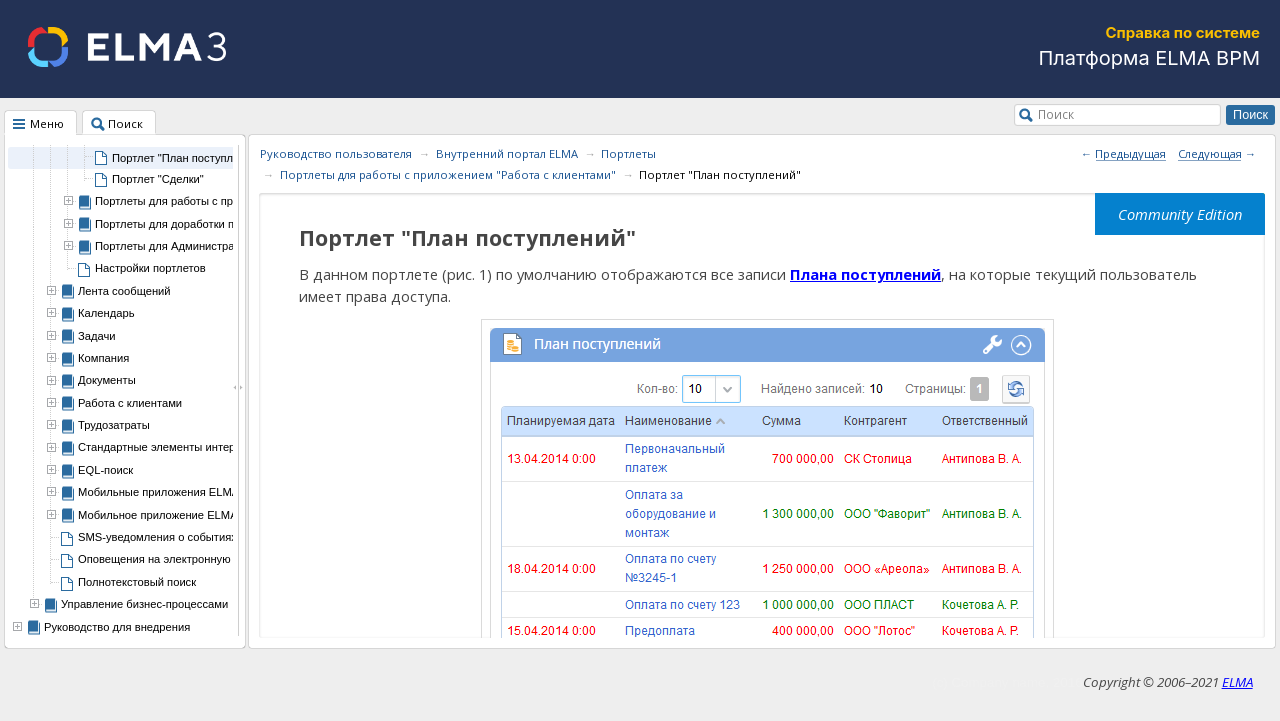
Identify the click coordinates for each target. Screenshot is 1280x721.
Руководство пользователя (336, 153)
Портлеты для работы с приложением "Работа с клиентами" (448, 174)
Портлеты (628, 153)
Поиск (1056, 114)
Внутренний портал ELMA (507, 153)
